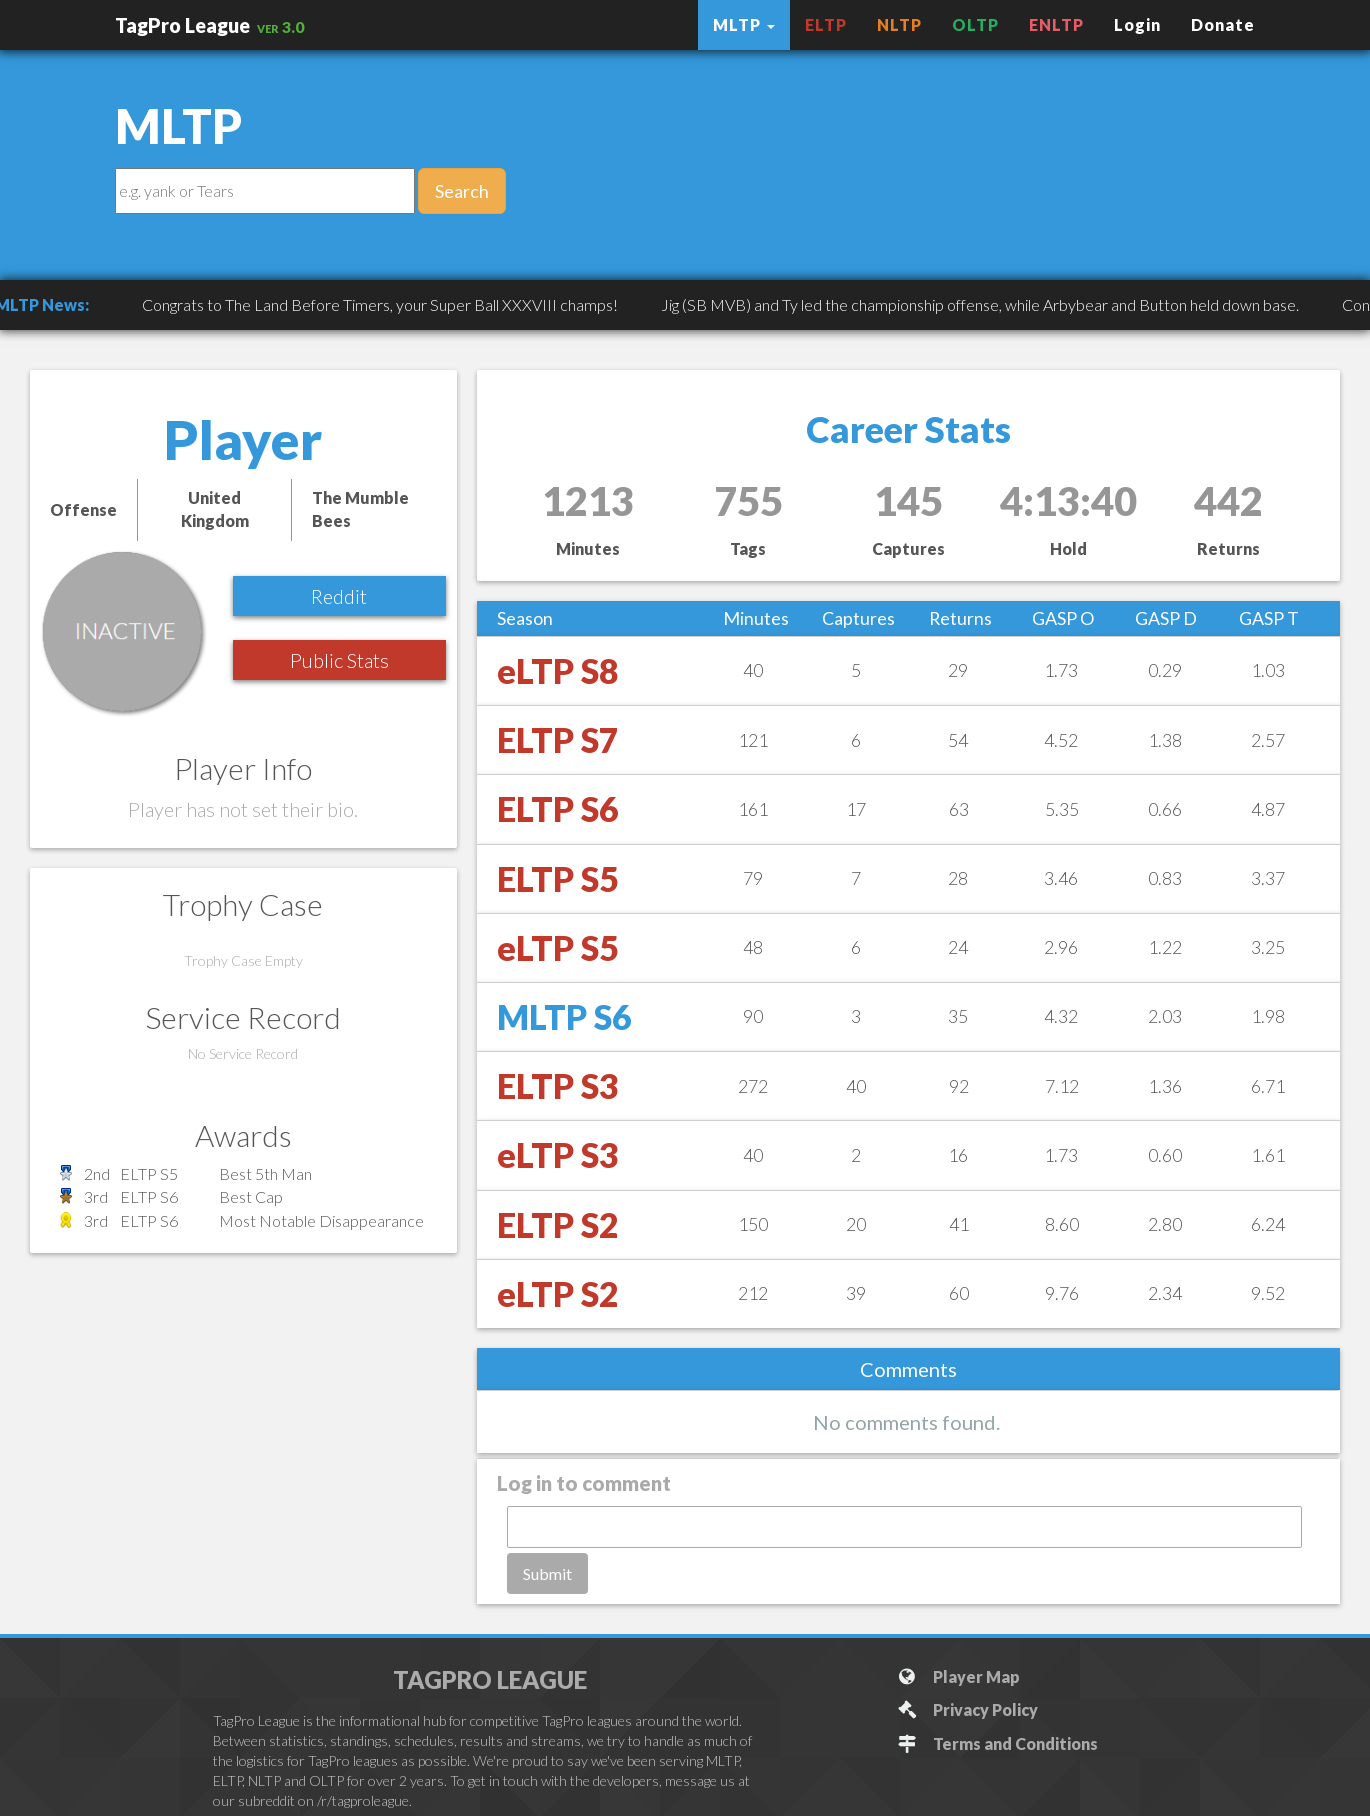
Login (1137, 24)
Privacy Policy (967, 1709)
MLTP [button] (744, 24)
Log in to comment (584, 1483)
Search (462, 191)
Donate (1223, 24)
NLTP (899, 24)
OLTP (975, 24)
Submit (547, 1573)
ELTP (826, 24)
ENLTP (1056, 24)
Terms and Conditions (997, 1743)
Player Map (958, 1676)
